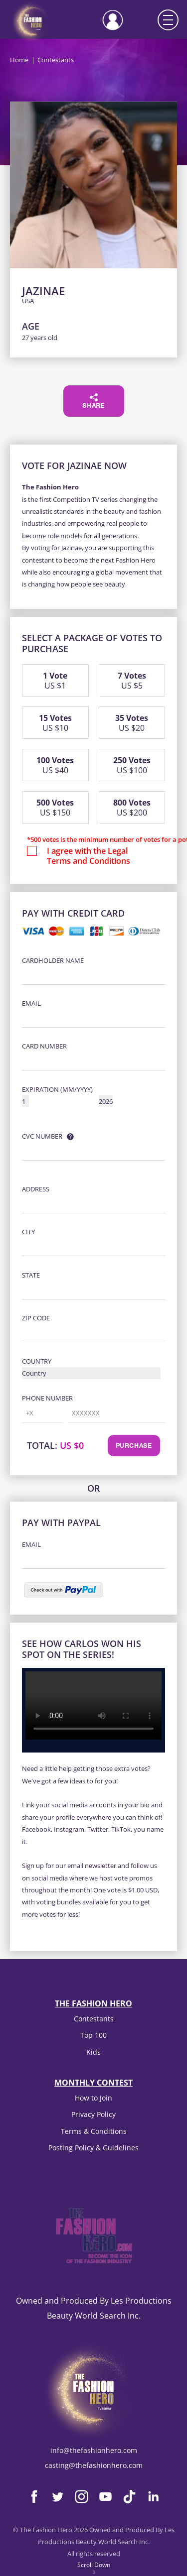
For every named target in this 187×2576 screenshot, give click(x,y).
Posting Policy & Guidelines (93, 2147)
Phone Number (47, 1398)
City (28, 1231)
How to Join (93, 2098)
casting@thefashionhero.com (94, 2465)
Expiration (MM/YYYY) (57, 1089)
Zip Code (36, 1317)
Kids (93, 2052)
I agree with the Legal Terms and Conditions (88, 855)
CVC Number (42, 1136)
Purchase (134, 1446)
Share (93, 401)
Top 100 (93, 2035)
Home (19, 59)
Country (36, 1361)
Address (35, 1188)
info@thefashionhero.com (93, 2450)
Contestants (94, 2018)
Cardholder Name (53, 960)
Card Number (44, 1046)
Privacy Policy (93, 2114)
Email (31, 1003)
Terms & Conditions (94, 2131)
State (31, 1275)
